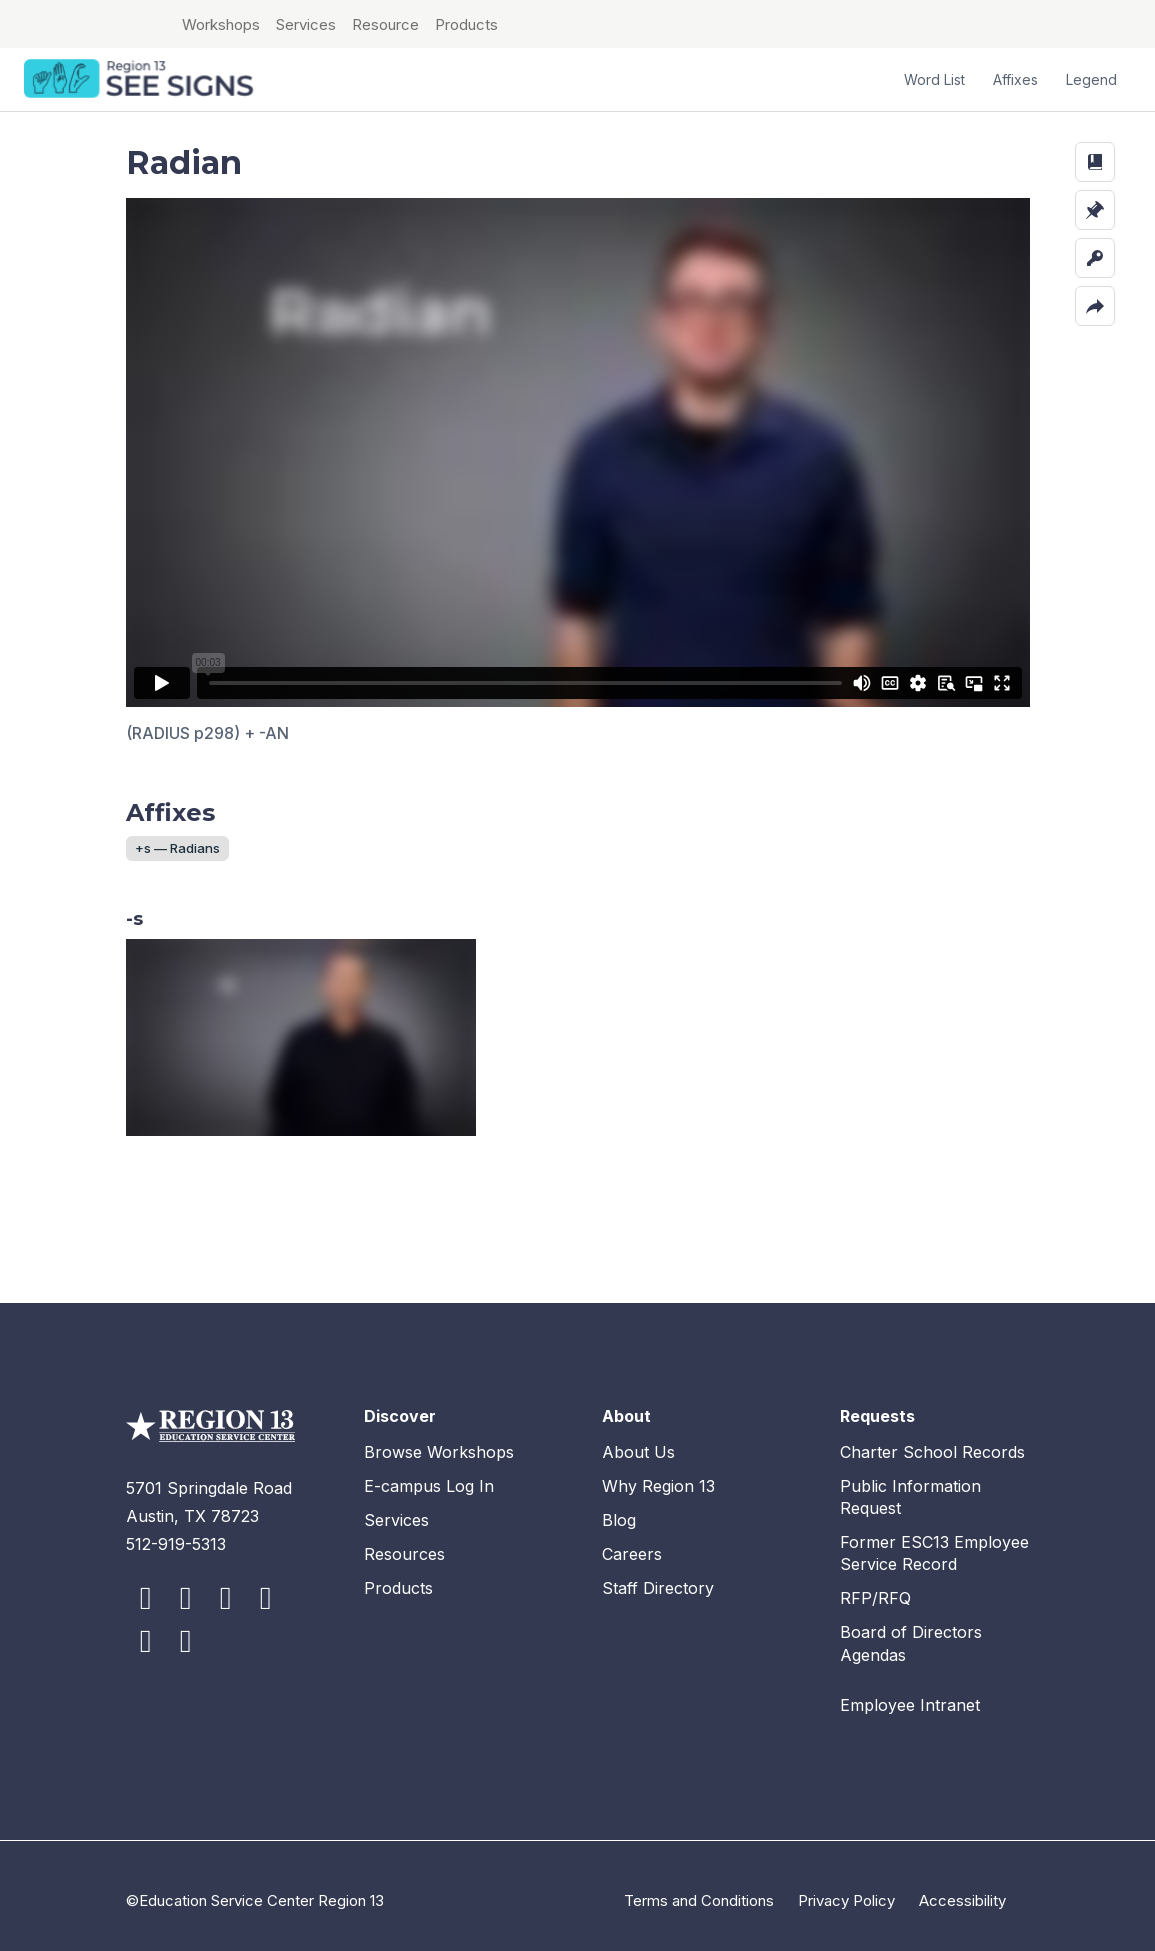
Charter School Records (932, 1442)
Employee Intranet (910, 1695)
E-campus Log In (429, 1476)
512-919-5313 (176, 1534)
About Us (638, 1442)
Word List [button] (934, 79)
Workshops (221, 24)
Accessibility (962, 1890)
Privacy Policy (846, 1890)
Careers (632, 1544)
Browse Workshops (439, 1442)
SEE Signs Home (141, 80)
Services (306, 24)
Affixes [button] (1015, 79)
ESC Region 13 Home (90, 24)
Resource (385, 24)
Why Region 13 (658, 1476)
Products (466, 24)
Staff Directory (658, 1578)
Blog (619, 1510)
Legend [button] (1091, 79)
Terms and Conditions (699, 1890)
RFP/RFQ (875, 1589)
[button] (1095, 162)
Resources (404, 1544)
